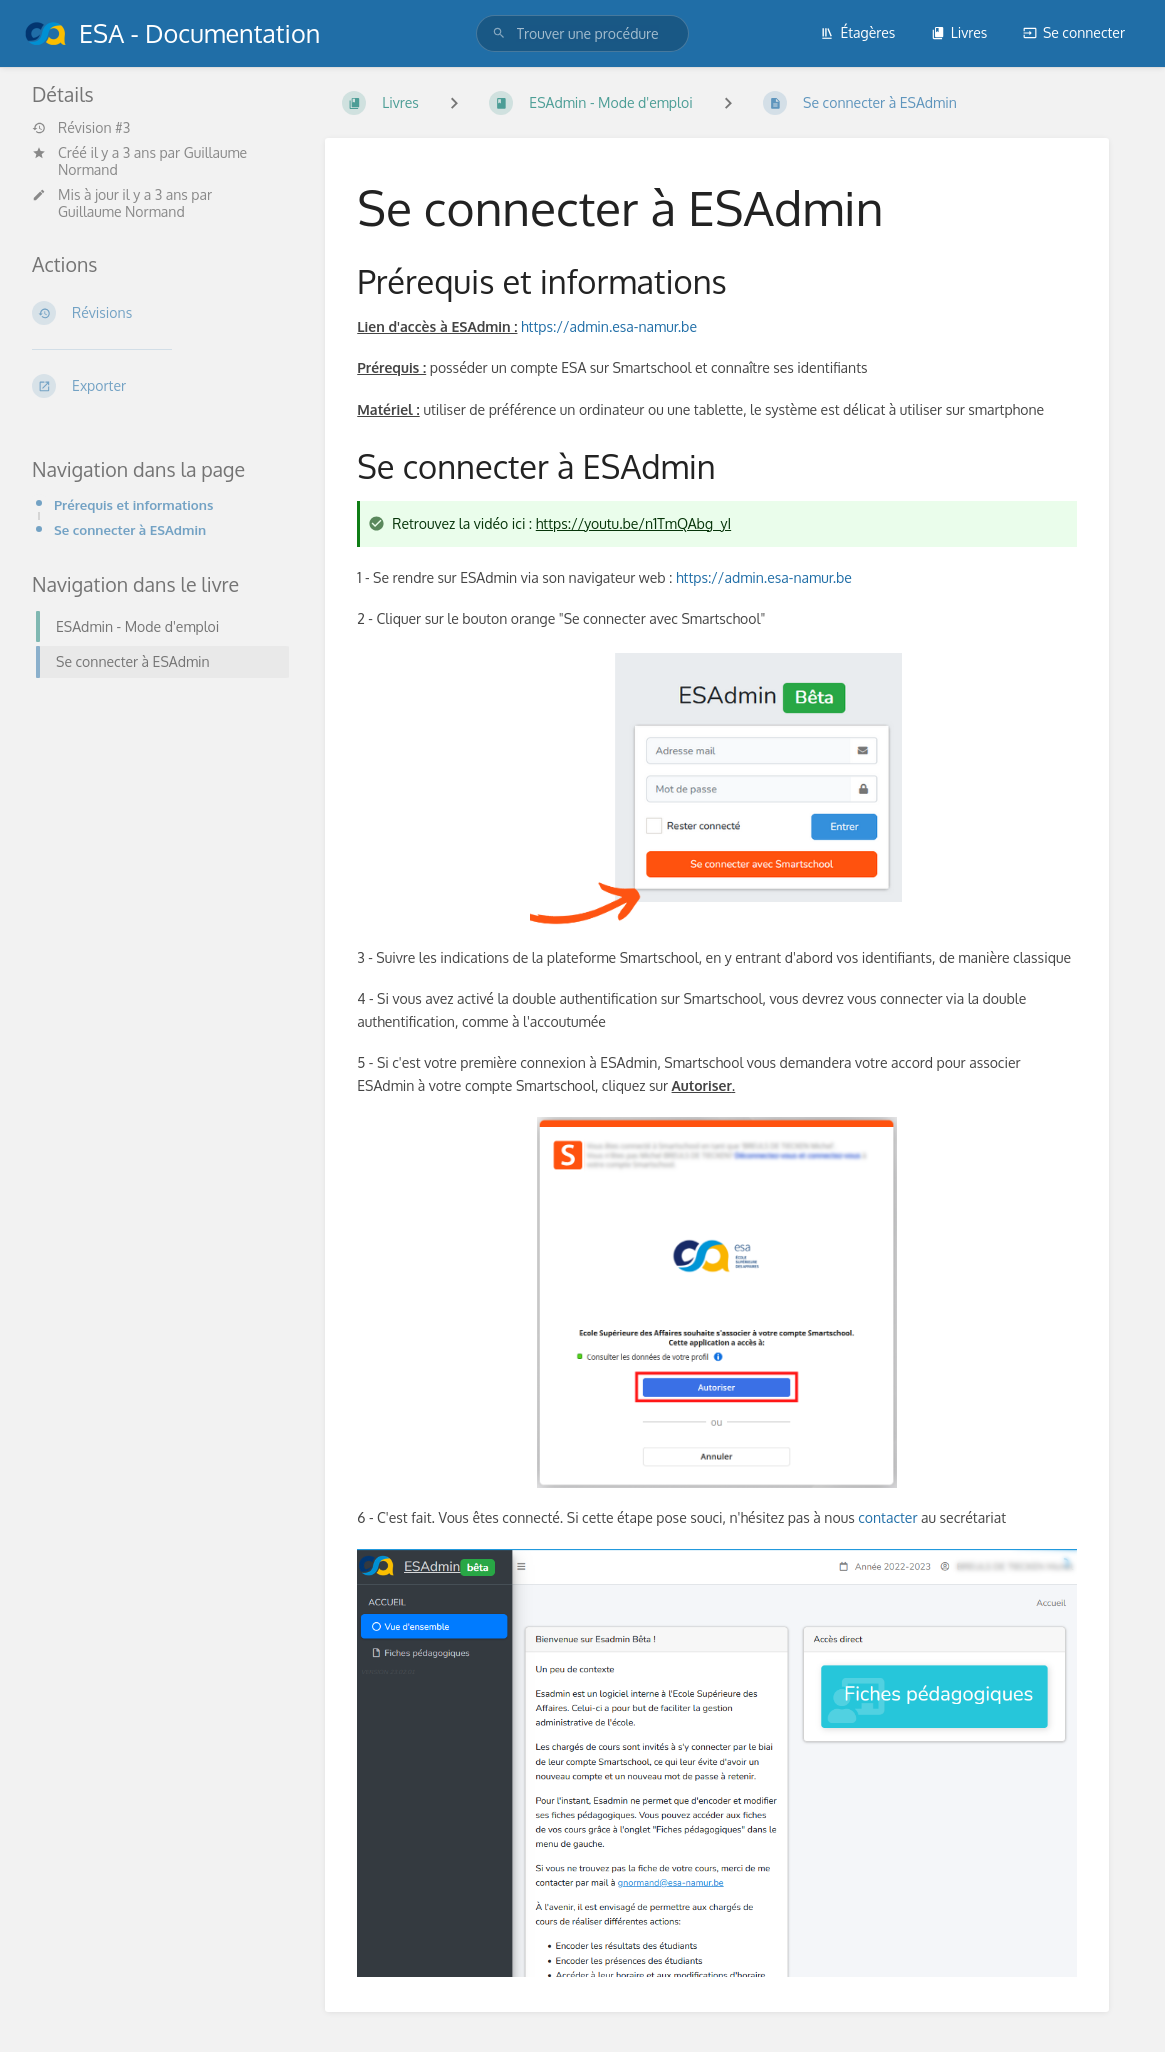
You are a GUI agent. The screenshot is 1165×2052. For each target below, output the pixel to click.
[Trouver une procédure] (499, 33)
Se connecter (1074, 32)
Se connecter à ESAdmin (130, 529)
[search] (583, 33)
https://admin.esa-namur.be (609, 326)
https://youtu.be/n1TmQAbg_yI (633, 523)
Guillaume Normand (121, 211)
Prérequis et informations (133, 504)
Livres (959, 32)
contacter (887, 1517)
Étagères (857, 32)
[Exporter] (154, 386)
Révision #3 (81, 128)
